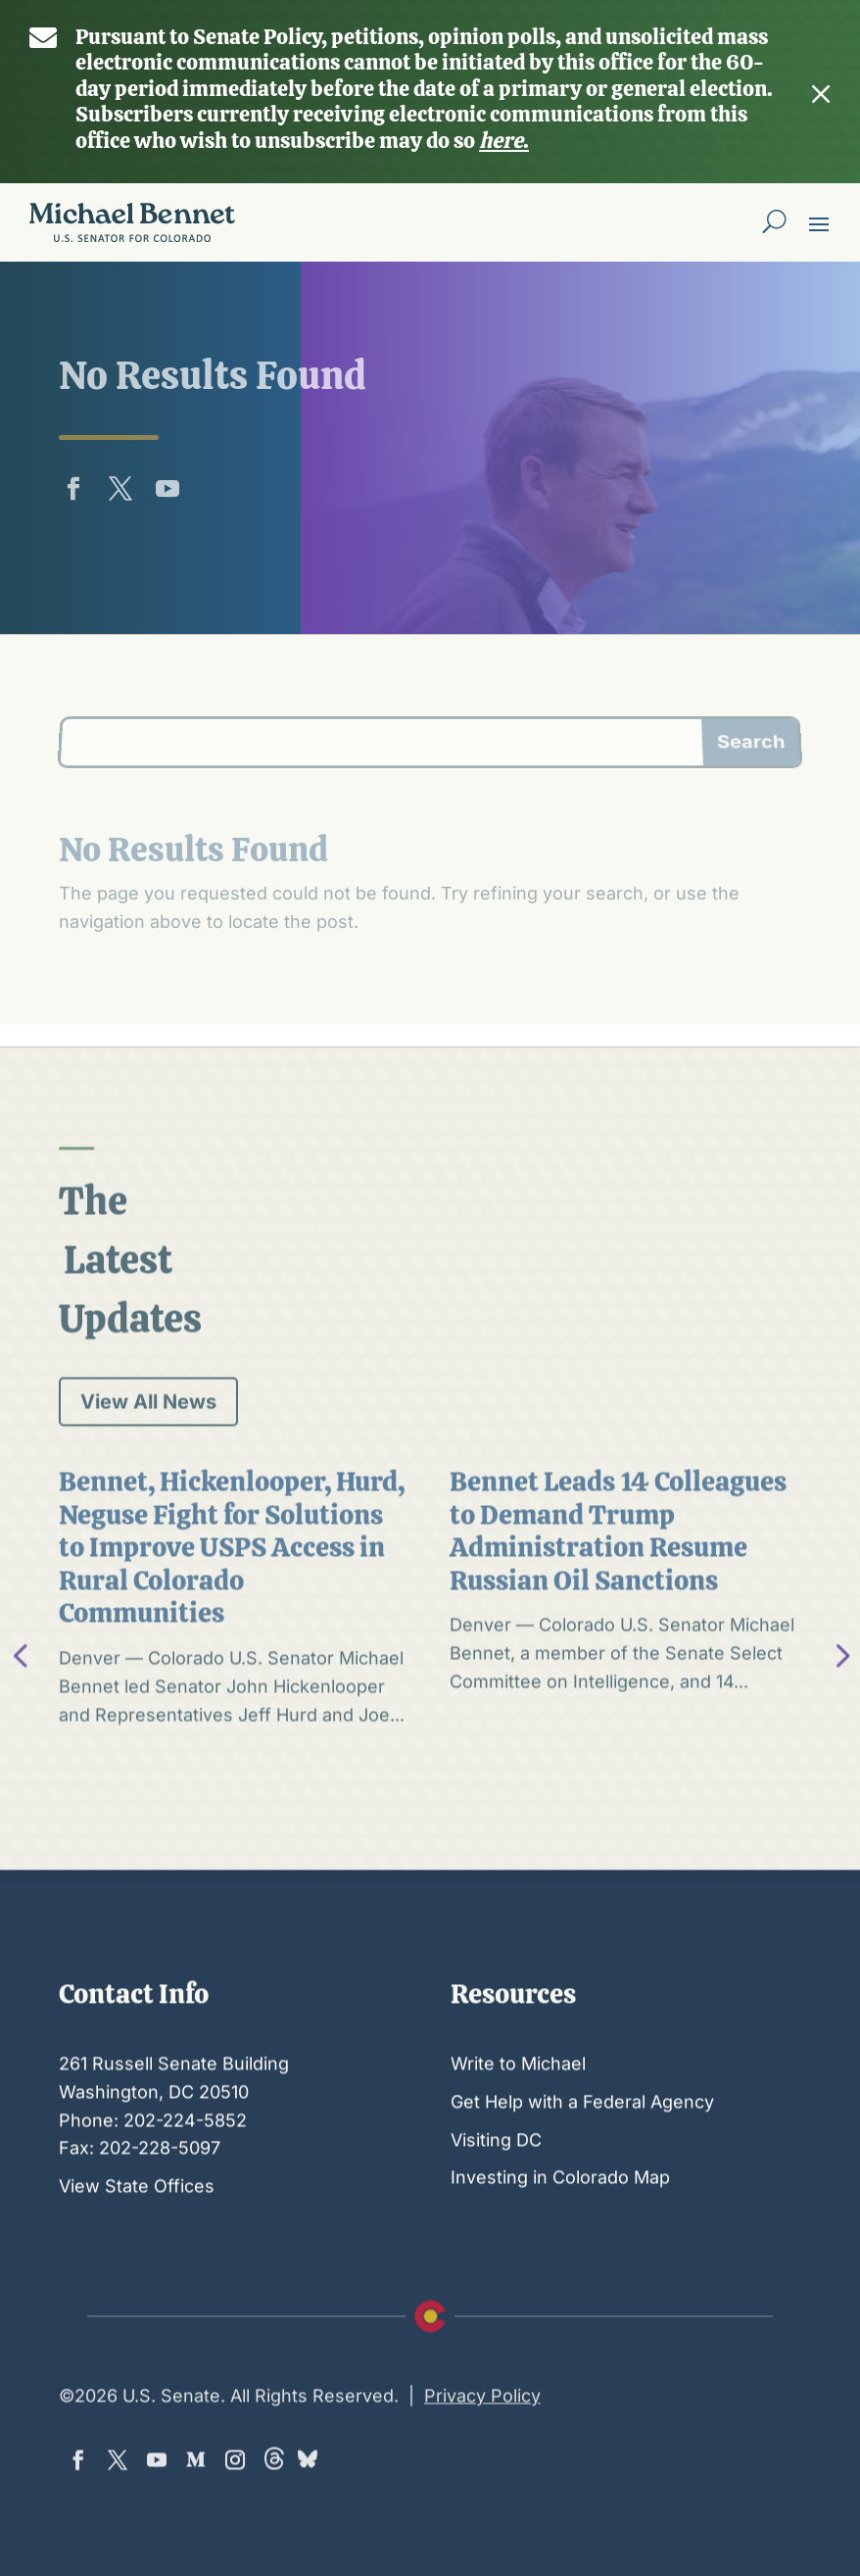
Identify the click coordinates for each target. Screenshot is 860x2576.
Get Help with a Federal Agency (582, 2160)
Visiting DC (496, 2197)
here (501, 114)
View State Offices (137, 2244)
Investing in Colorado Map (560, 2235)
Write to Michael (518, 2122)
